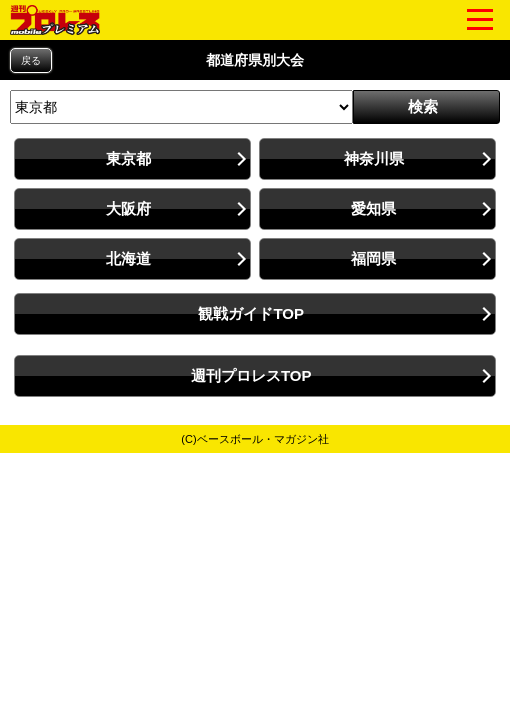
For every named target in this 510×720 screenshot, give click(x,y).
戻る (31, 60)
